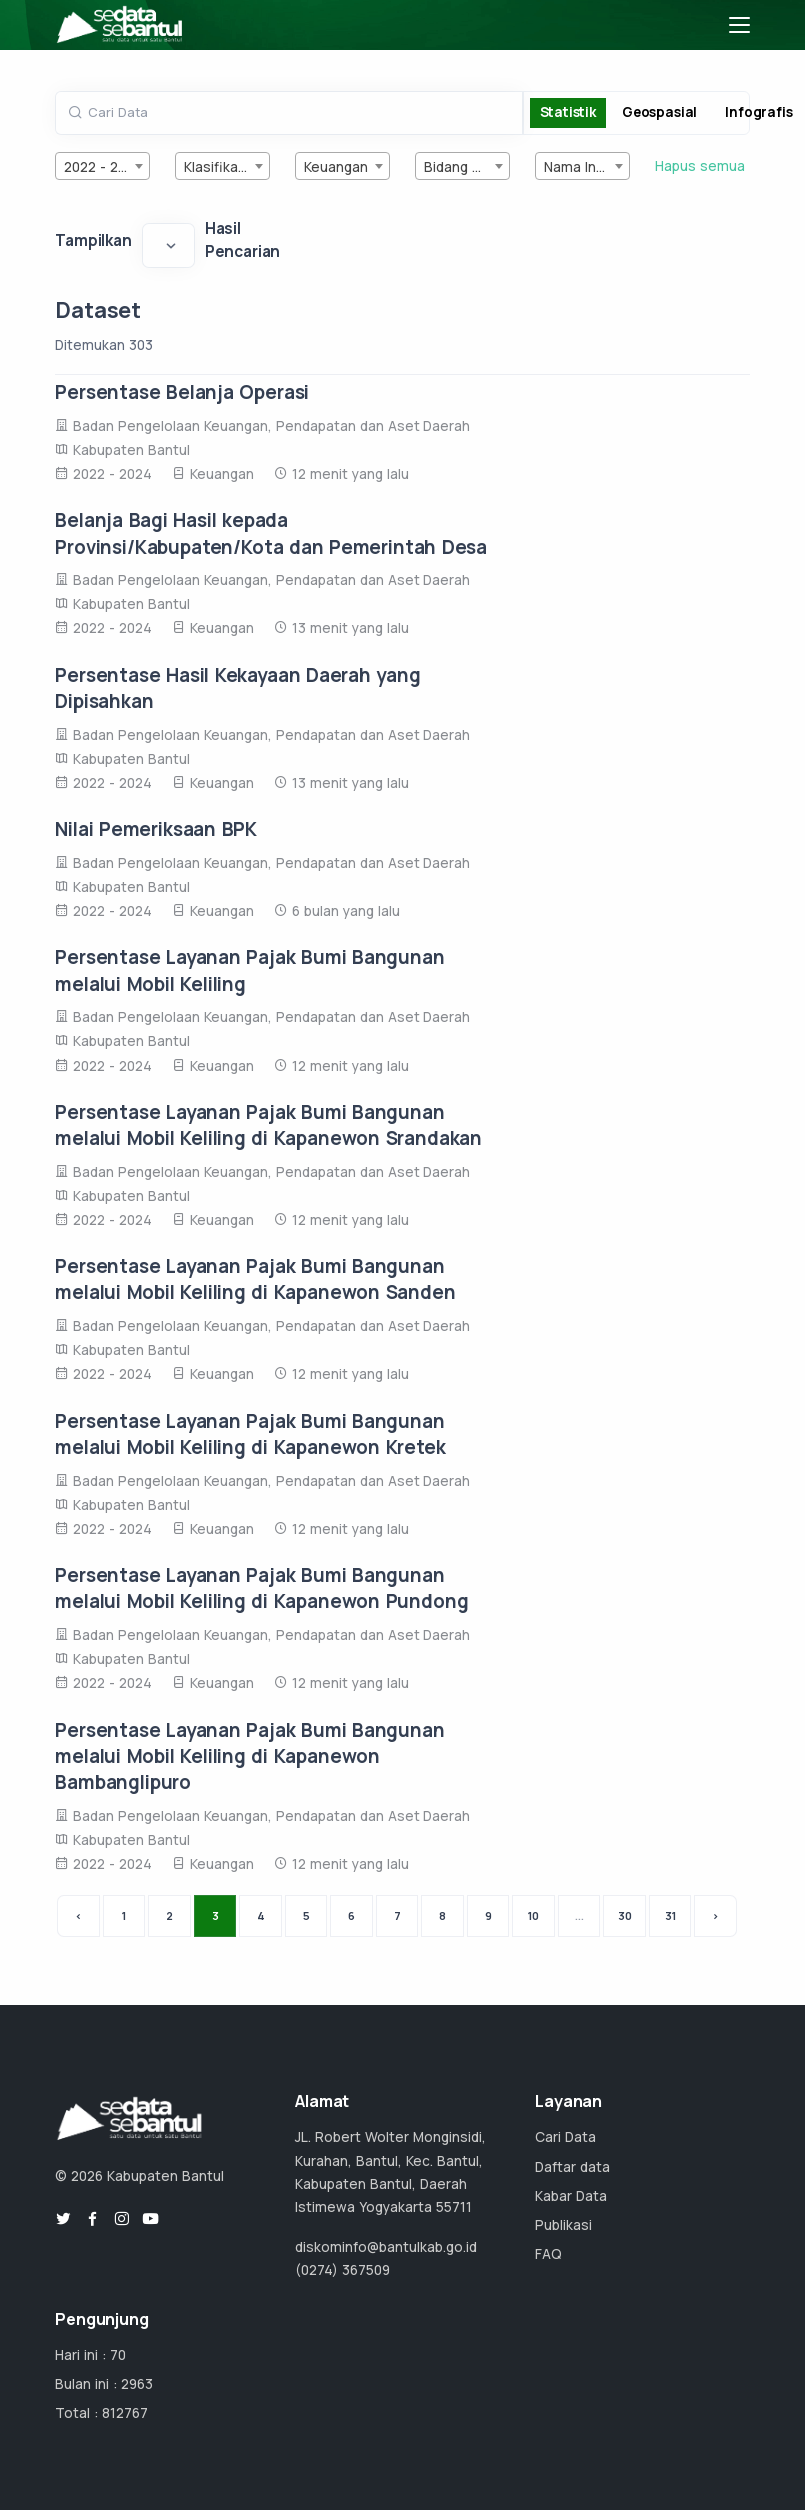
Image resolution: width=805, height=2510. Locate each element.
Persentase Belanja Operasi (182, 392)
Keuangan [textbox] (336, 167)
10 (533, 1915)
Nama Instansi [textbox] (586, 167)
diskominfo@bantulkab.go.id (386, 2247)
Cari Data (565, 2137)
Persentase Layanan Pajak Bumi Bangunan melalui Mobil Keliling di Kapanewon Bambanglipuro (249, 1756)
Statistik (568, 112)
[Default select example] (168, 245)
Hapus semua (700, 166)
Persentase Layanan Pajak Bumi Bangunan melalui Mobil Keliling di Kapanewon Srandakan (268, 1125)
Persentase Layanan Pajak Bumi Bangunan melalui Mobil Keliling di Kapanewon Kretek (250, 1434)
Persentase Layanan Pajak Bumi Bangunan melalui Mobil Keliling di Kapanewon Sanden (255, 1279)
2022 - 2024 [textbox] (103, 167)
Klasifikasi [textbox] (216, 167)
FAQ (548, 2254)
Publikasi (563, 2225)
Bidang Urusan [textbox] (466, 167)
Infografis (758, 112)
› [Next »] (715, 1915)
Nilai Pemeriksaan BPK (156, 829)
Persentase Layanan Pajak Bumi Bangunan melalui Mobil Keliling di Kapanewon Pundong (261, 1588)
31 (670, 1915)
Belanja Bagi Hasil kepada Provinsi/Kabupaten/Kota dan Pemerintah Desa (271, 533)
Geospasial (659, 112)
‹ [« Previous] (78, 1915)
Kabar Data (571, 2196)
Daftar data (572, 2167)
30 (625, 1915)
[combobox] (102, 166)
